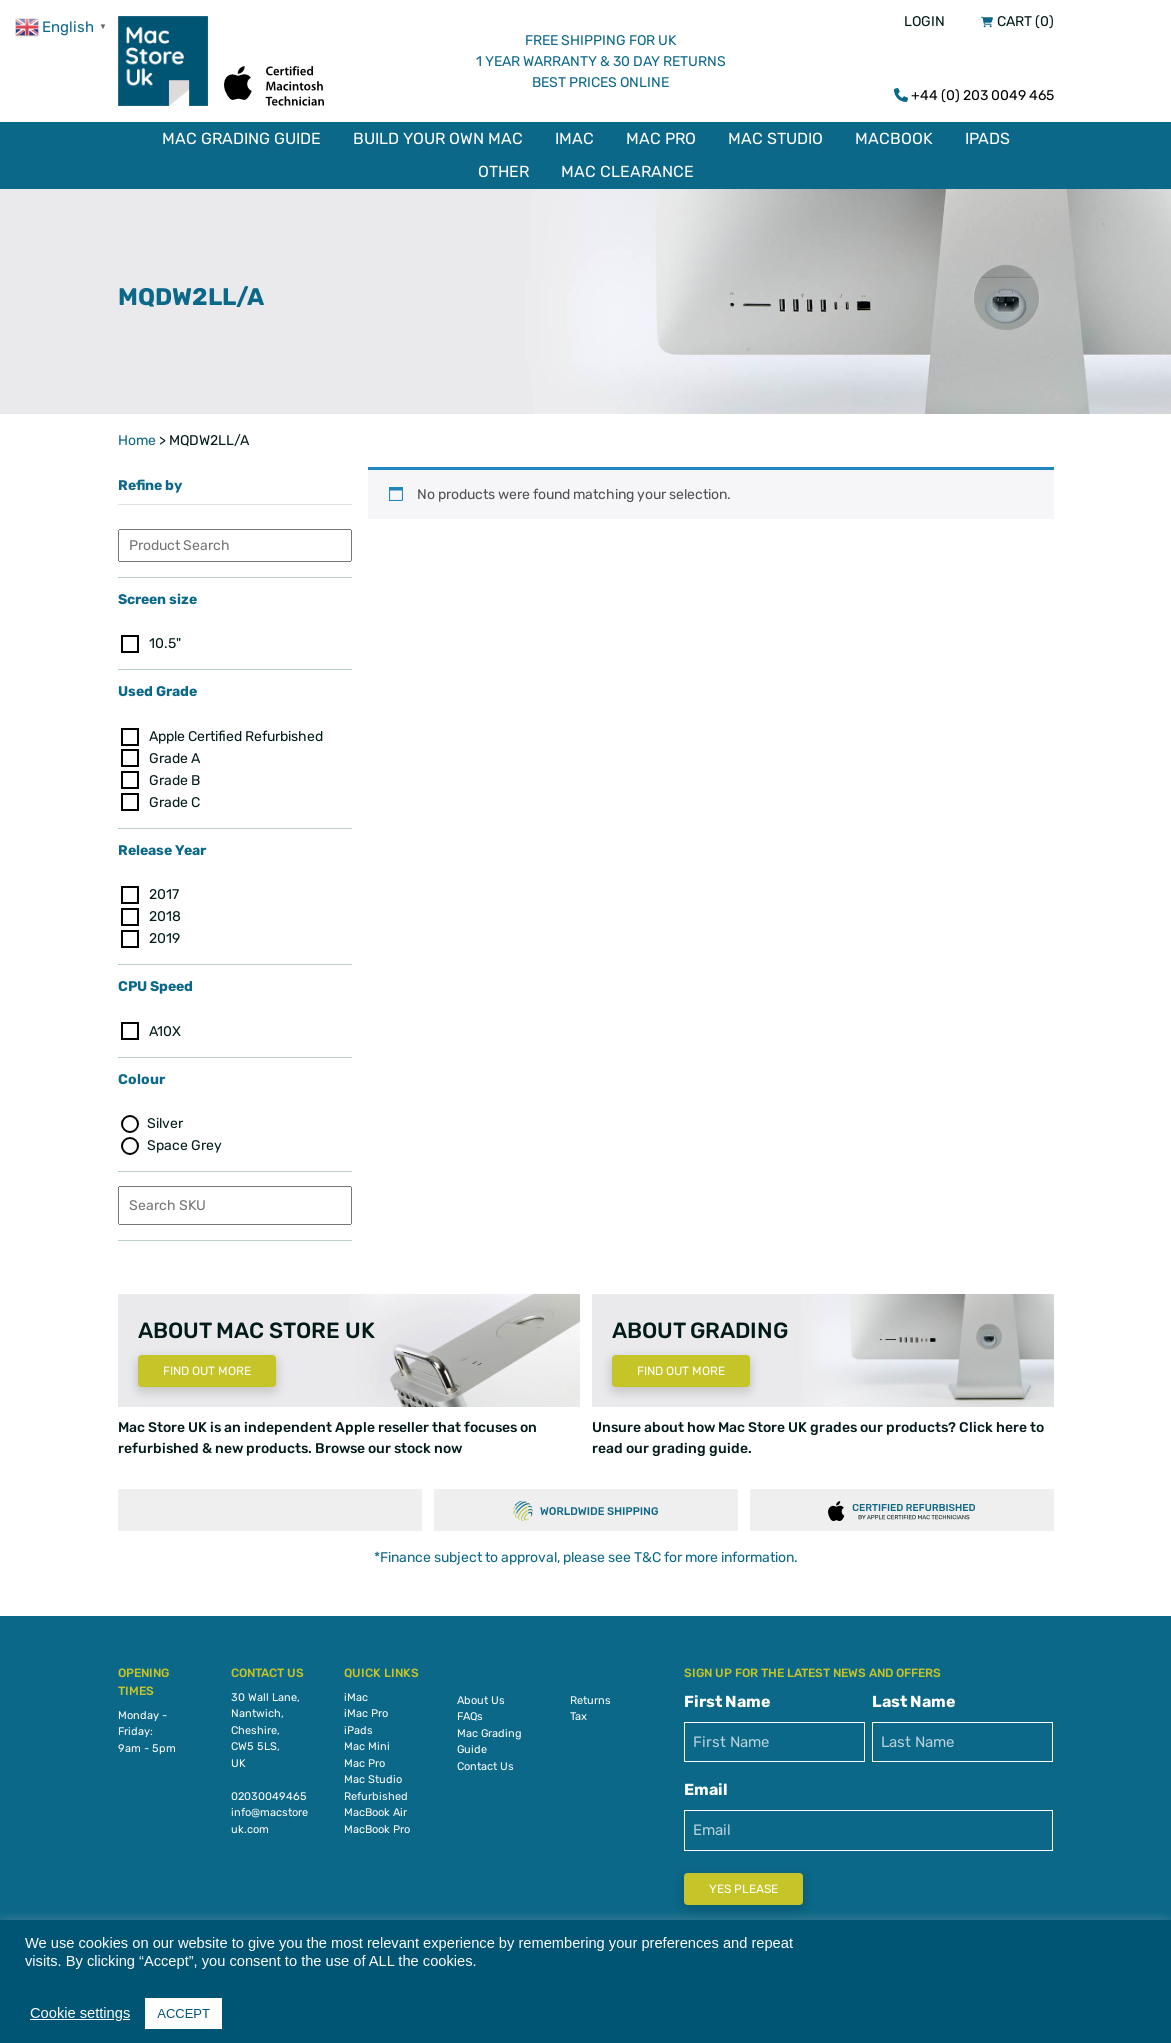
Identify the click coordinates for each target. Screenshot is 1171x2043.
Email (706, 1789)
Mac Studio (775, 138)
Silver (165, 1123)
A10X (165, 1031)
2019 (164, 938)
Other (503, 171)
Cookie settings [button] (80, 2013)
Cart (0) (1025, 21)
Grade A (174, 758)
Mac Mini (367, 1746)
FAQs (470, 1716)
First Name (727, 1701)
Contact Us (485, 1766)
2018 (165, 916)
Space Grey (184, 1145)
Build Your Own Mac (438, 138)
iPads (987, 138)
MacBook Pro (377, 1829)
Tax (578, 1716)
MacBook (894, 138)
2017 (164, 894)
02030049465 (269, 1796)
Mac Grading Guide (241, 138)
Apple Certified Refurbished (236, 736)
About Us (481, 1700)
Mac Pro (661, 138)
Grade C (174, 802)
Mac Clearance (627, 171)
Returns (590, 1700)
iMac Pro (366, 1713)
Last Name (914, 1701)
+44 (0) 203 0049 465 (982, 95)
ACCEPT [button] (183, 2013)
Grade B (174, 780)
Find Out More (207, 1371)
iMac (574, 138)
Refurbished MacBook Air (376, 1805)
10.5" (165, 643)
